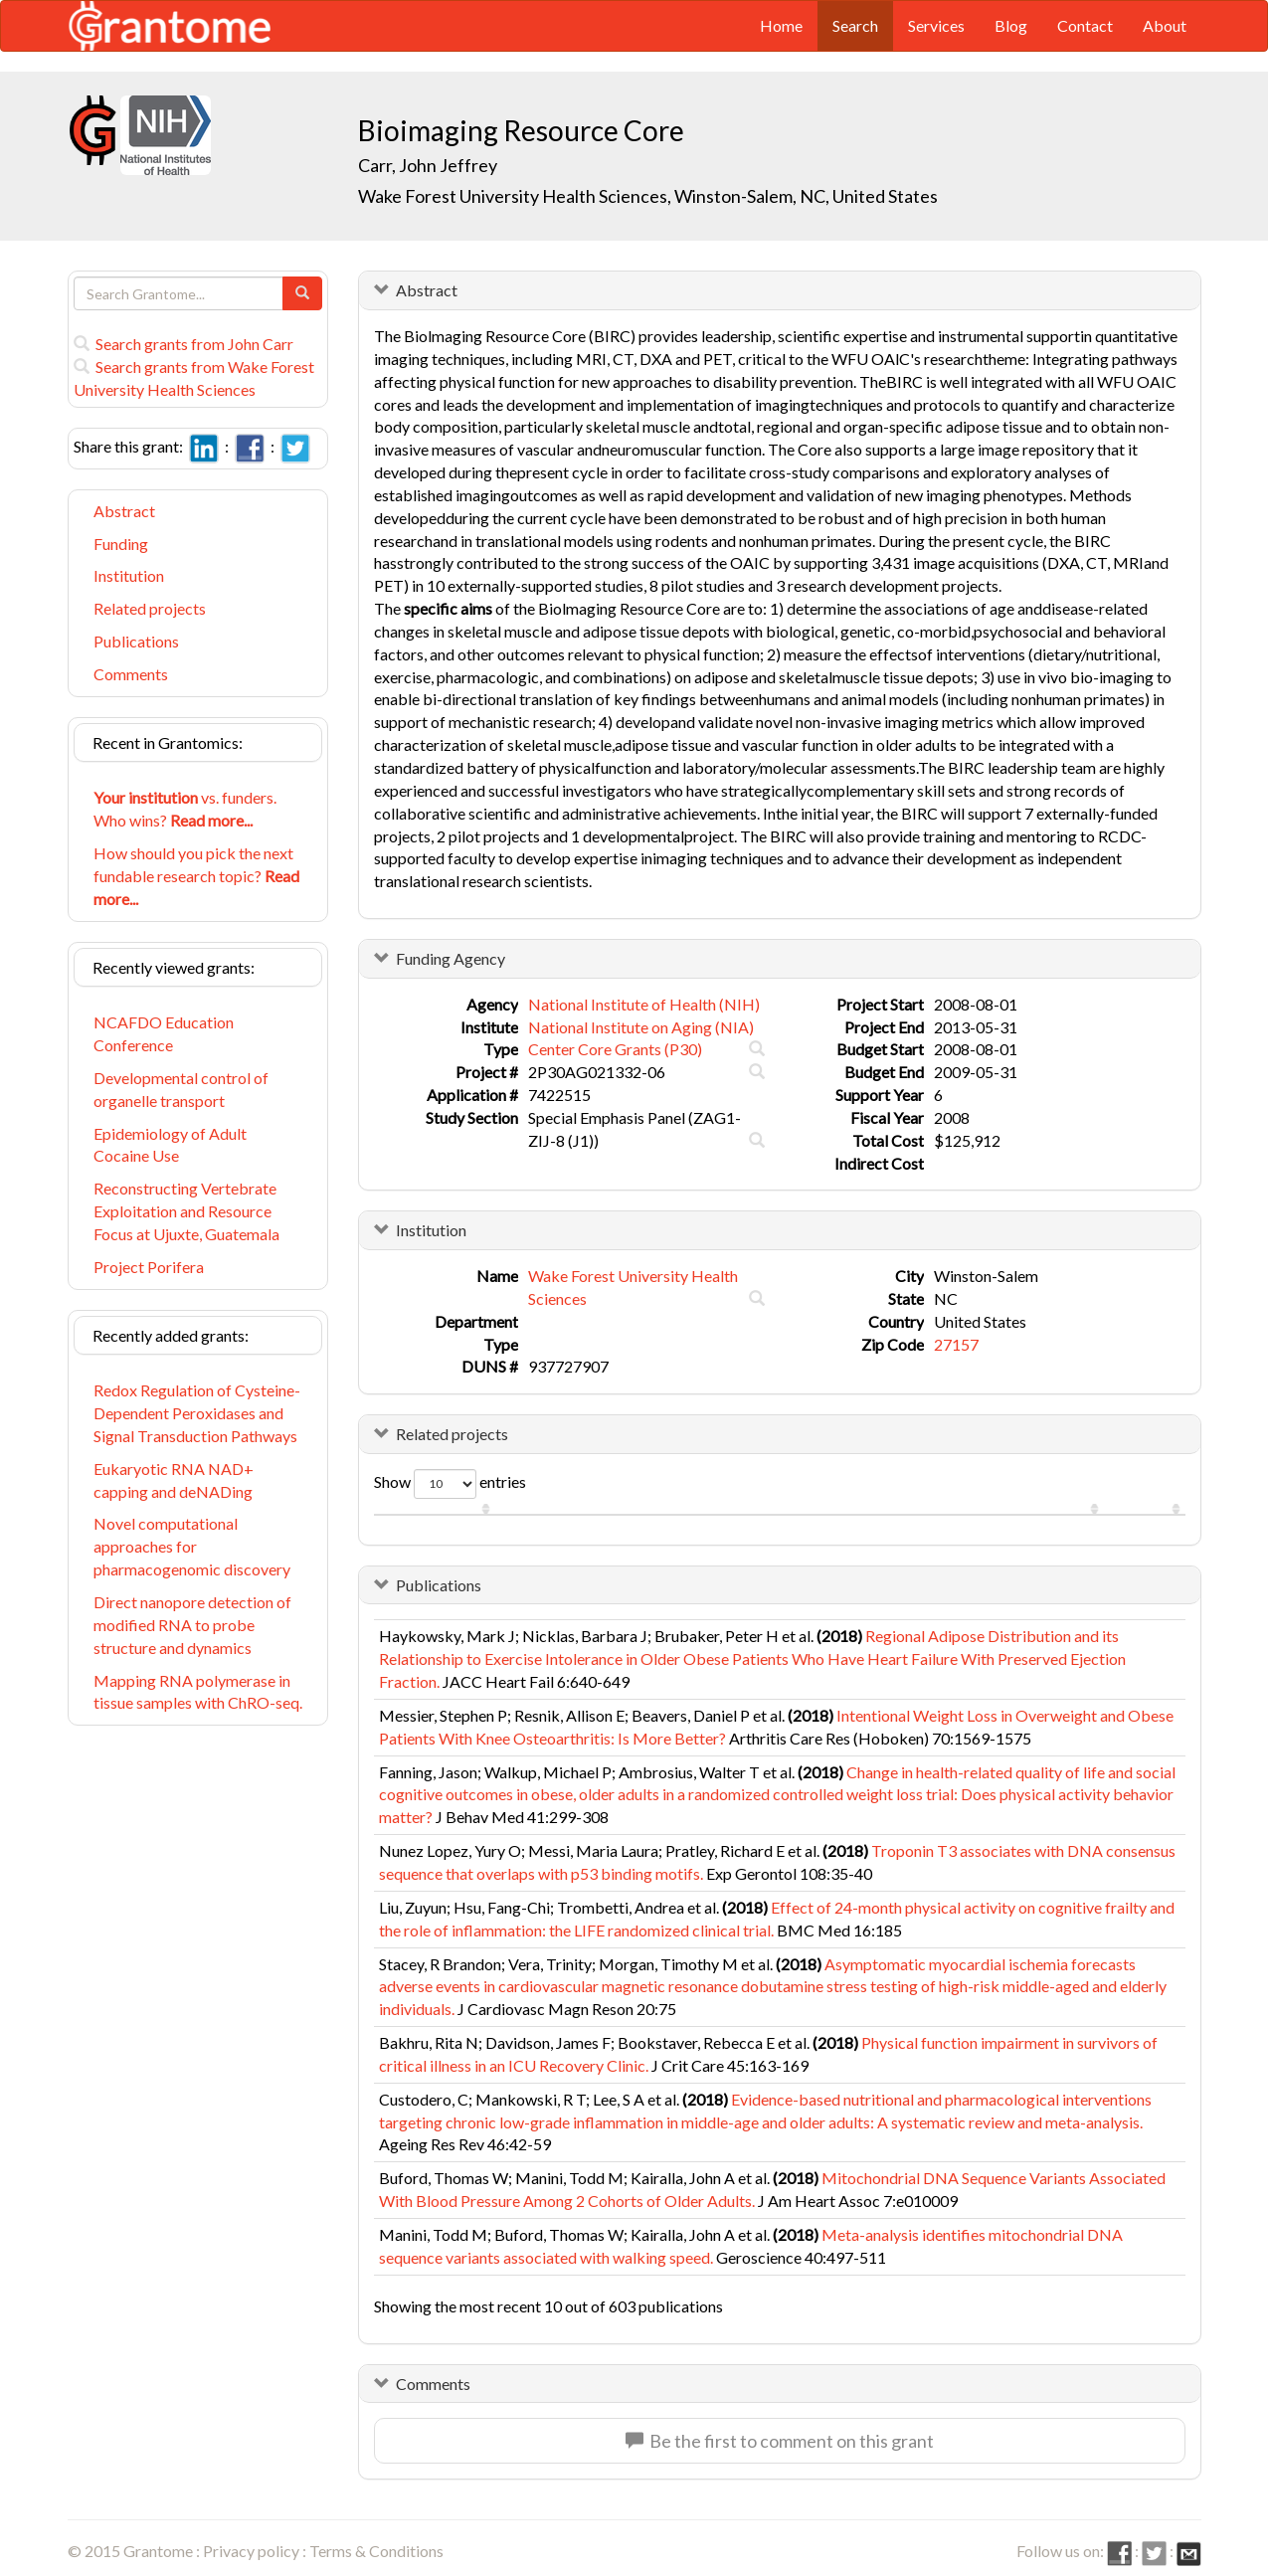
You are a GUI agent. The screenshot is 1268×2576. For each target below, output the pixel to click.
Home (781, 25)
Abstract (124, 510)
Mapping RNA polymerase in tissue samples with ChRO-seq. (197, 1692)
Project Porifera (148, 1266)
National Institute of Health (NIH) (644, 1004)
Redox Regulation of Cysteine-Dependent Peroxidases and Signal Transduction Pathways (196, 1412)
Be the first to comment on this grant (780, 2441)
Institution (128, 575)
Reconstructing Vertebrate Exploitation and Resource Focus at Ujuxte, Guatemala (186, 1211)
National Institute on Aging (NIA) (641, 1026)
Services (936, 25)
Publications (136, 641)
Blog (1011, 25)
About (1164, 25)
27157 (956, 1344)
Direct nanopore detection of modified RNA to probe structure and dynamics (192, 1624)
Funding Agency (450, 958)
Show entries (450, 1484)
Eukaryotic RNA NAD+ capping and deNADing (173, 1480)
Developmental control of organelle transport (181, 1089)
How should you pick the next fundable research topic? (196, 875)
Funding (120, 543)
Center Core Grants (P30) (615, 1048)
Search (855, 25)
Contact (1085, 25)
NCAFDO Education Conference (163, 1033)
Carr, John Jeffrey (427, 165)
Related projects (149, 608)
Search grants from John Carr (183, 343)
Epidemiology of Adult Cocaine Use (170, 1145)
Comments (130, 673)
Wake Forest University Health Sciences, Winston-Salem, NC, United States (648, 196)
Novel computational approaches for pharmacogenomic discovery (191, 1546)
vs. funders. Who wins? (184, 808)
